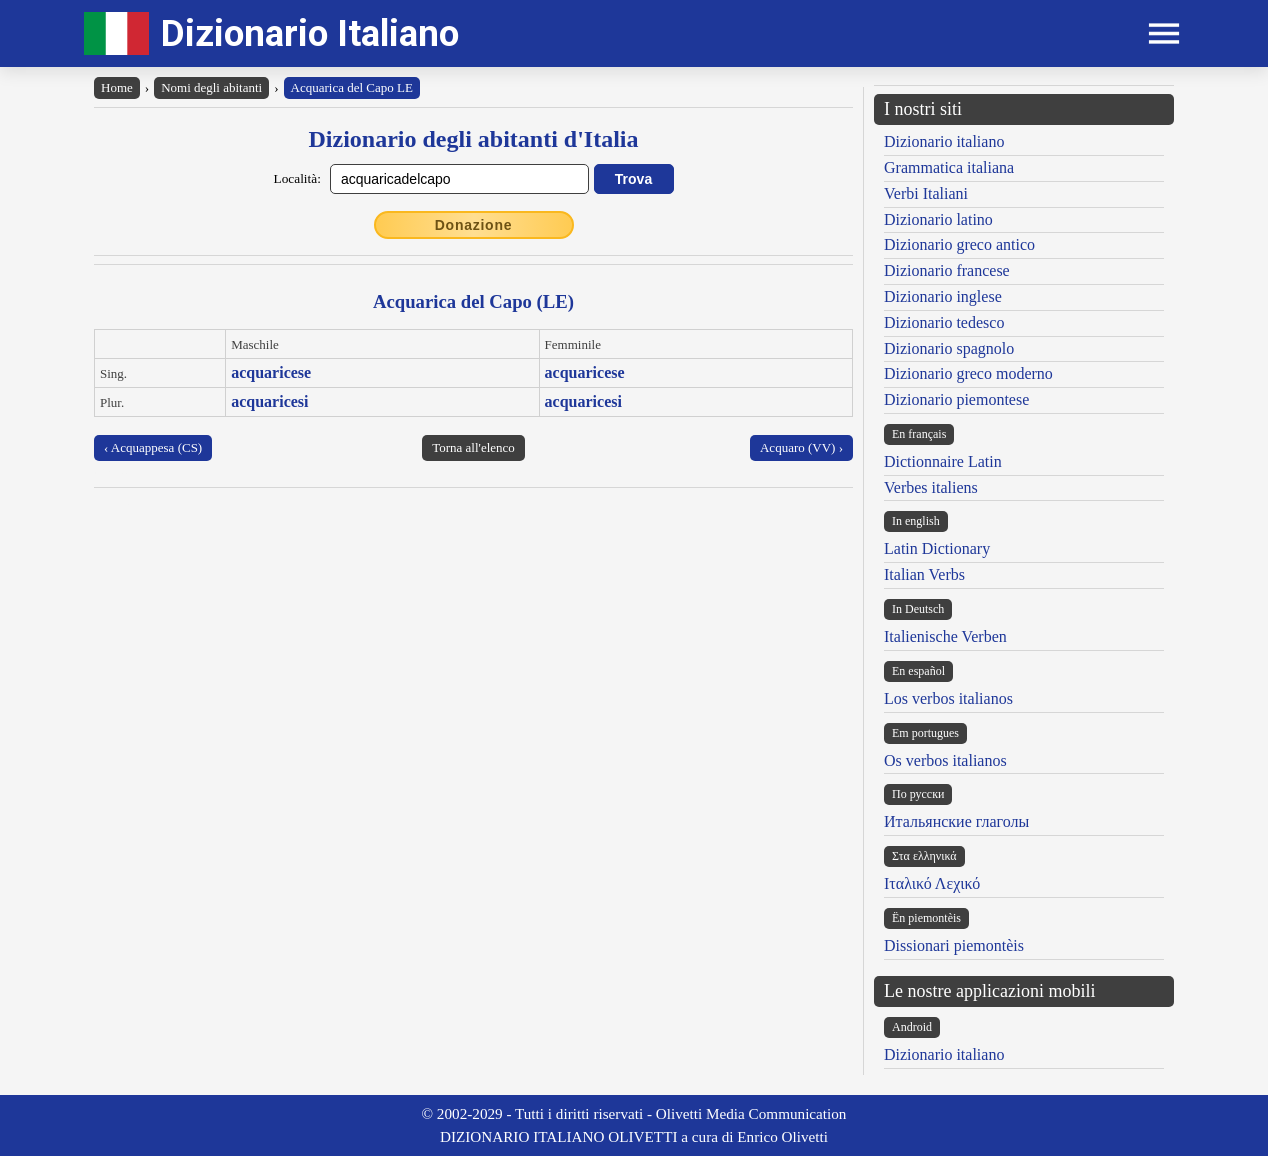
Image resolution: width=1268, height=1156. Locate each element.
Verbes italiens (931, 487)
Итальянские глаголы (956, 821)
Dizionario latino (938, 219)
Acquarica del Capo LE (352, 87)
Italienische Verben (945, 636)
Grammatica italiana (949, 167)
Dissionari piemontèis (954, 945)
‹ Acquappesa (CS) (153, 447)
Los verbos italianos (948, 698)
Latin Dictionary (937, 548)
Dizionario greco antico (959, 244)
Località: (297, 178)
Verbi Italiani (926, 193)
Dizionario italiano (944, 141)
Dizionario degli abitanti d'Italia (473, 139)
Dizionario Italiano (310, 33)
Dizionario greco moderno (968, 373)
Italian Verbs (924, 574)
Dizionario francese (947, 270)
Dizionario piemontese (956, 399)
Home (117, 87)
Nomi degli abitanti (211, 87)
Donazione (474, 225)
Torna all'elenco (473, 447)
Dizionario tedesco (944, 322)
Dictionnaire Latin (943, 461)
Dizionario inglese (943, 296)
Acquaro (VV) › (801, 447)
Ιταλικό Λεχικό (932, 883)
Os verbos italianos (945, 760)
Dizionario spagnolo (949, 348)
